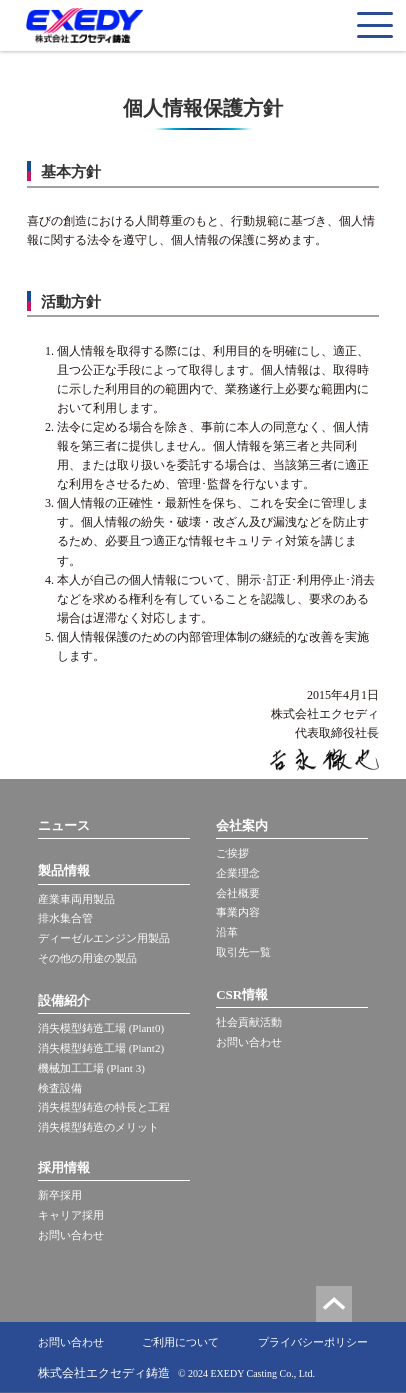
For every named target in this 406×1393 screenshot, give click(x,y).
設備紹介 (64, 1000)
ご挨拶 (232, 853)
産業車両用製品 (76, 899)
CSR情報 (242, 994)
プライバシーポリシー (313, 1342)
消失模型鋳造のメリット (98, 1127)
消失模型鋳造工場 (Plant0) (101, 1028)
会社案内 (242, 825)
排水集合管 (65, 918)
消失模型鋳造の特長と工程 (104, 1107)
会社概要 (238, 893)
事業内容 (238, 912)
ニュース (64, 825)
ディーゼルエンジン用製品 (104, 938)
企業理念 (238, 873)
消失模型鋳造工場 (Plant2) (101, 1048)
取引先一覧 (243, 952)
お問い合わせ (71, 1235)
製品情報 (64, 870)
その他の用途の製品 (87, 958)
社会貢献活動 (249, 1022)
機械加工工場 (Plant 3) (91, 1068)
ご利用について (180, 1342)
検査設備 (60, 1088)
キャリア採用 (71, 1215)
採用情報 (64, 1167)
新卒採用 (60, 1195)
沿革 (227, 932)
